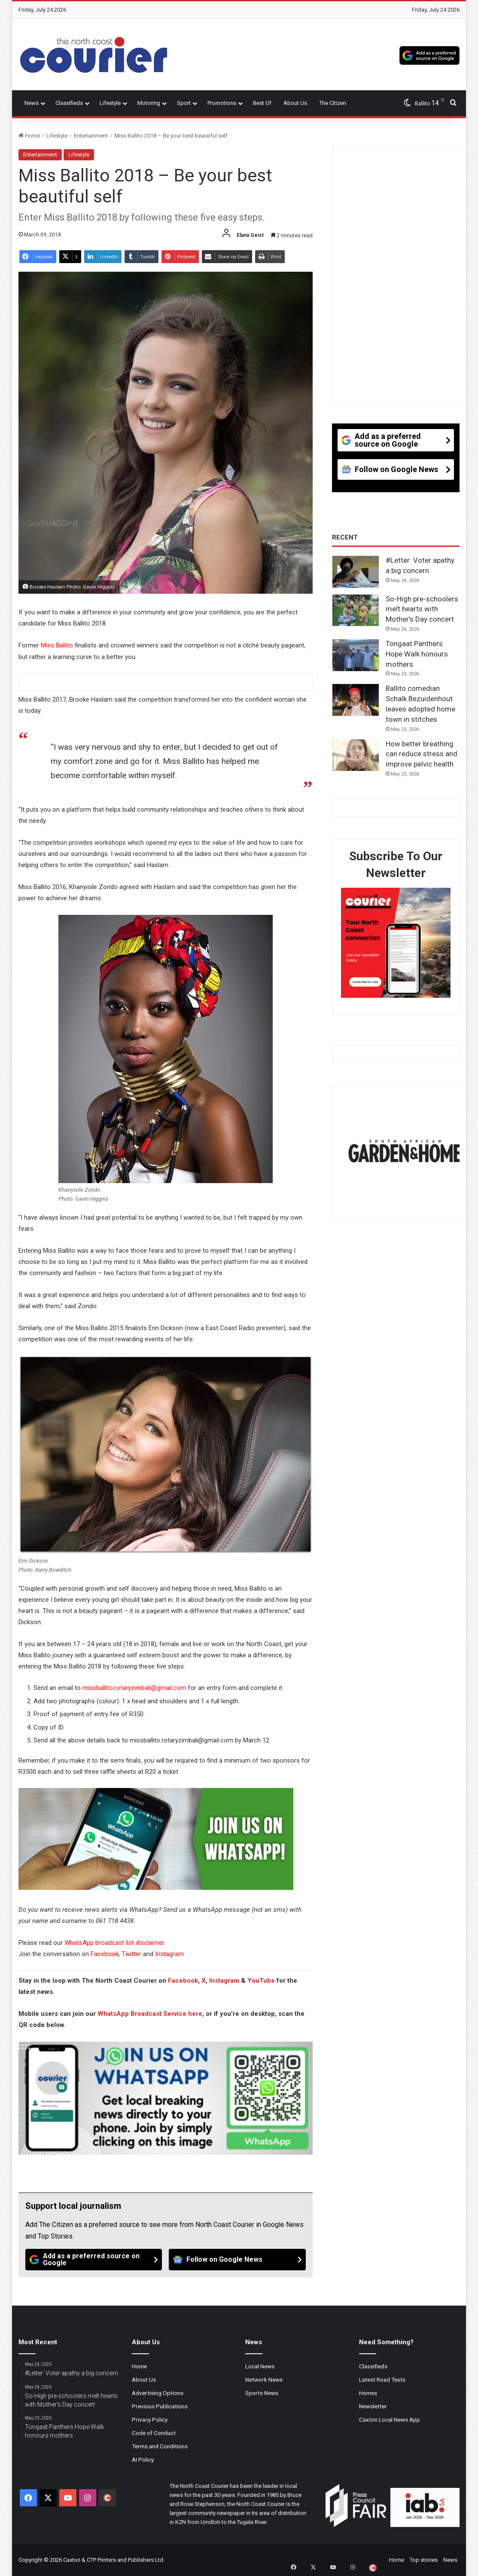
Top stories (424, 2560)
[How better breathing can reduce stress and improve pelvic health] (355, 755)
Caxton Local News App (389, 2419)
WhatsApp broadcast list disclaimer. (114, 1943)
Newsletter (373, 2406)
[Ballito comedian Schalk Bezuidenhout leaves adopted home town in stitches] (355, 700)
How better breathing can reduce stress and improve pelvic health (421, 754)
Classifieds (69, 103)
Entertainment (91, 135)
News (31, 103)
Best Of (262, 103)
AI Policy (143, 2459)
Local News (259, 2366)
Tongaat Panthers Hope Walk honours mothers (417, 654)
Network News (264, 2379)
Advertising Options (157, 2392)
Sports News (261, 2392)
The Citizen (332, 103)
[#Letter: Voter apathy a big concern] (355, 571)
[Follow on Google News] (237, 2259)
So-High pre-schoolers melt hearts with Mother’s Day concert (422, 609)
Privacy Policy (149, 2419)
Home (29, 135)
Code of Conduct (154, 2432)
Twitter (131, 1954)
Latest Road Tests (382, 2379)
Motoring (148, 103)
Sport (184, 103)
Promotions (221, 103)
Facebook (105, 1954)
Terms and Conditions (160, 2446)
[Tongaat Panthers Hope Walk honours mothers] (355, 655)
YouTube (261, 1980)
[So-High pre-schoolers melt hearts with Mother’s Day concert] (355, 610)
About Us (295, 103)
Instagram (169, 1954)
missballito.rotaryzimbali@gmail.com (134, 1688)
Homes (368, 2392)
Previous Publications (160, 2406)
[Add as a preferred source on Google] (429, 54)
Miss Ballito (57, 645)
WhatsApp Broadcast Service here (149, 2014)
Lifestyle (110, 103)
